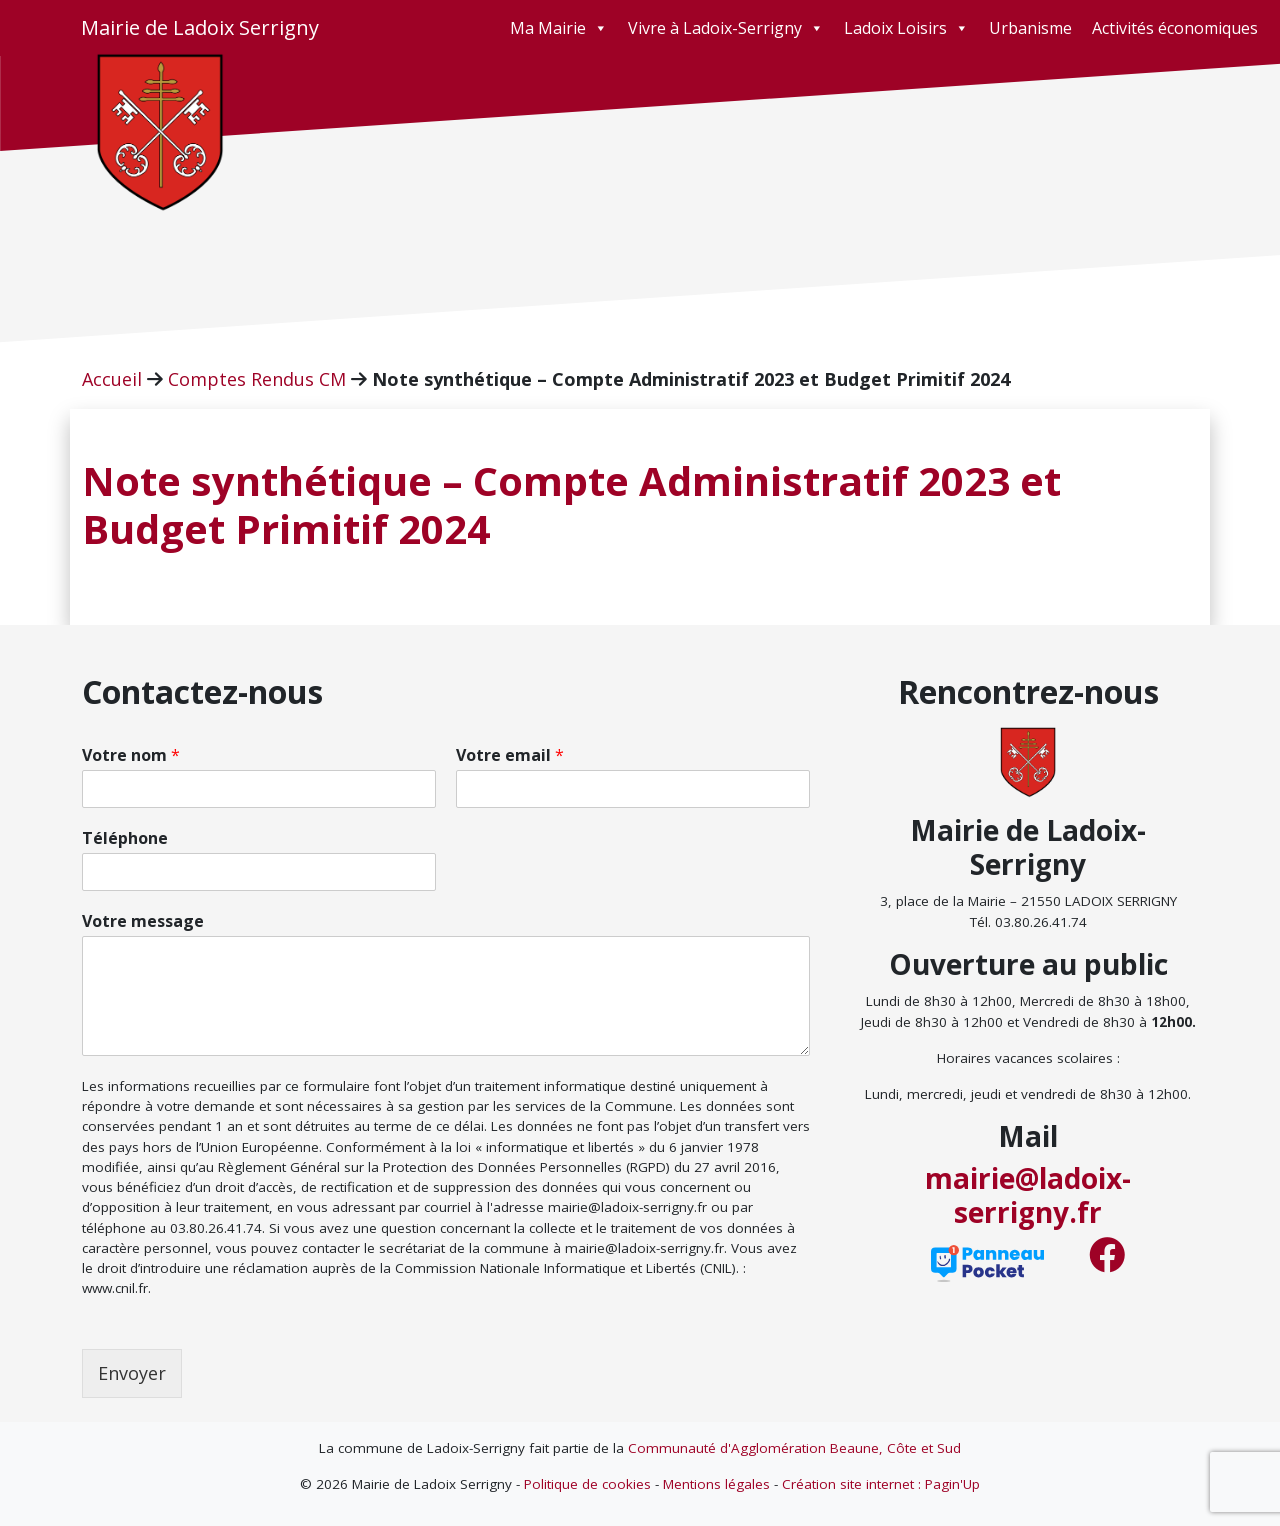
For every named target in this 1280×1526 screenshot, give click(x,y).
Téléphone (125, 838)
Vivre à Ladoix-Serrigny (726, 28)
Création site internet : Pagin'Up (881, 1484)
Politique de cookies (587, 1484)
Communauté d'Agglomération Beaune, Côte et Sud (794, 1448)
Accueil (112, 379)
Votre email (510, 755)
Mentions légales (716, 1484)
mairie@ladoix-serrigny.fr (1028, 1195)
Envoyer (132, 1373)
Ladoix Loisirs (906, 28)
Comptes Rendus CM (257, 379)
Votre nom (131, 755)
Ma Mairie (559, 28)
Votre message (143, 921)
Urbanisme (1030, 28)
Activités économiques (1175, 28)
